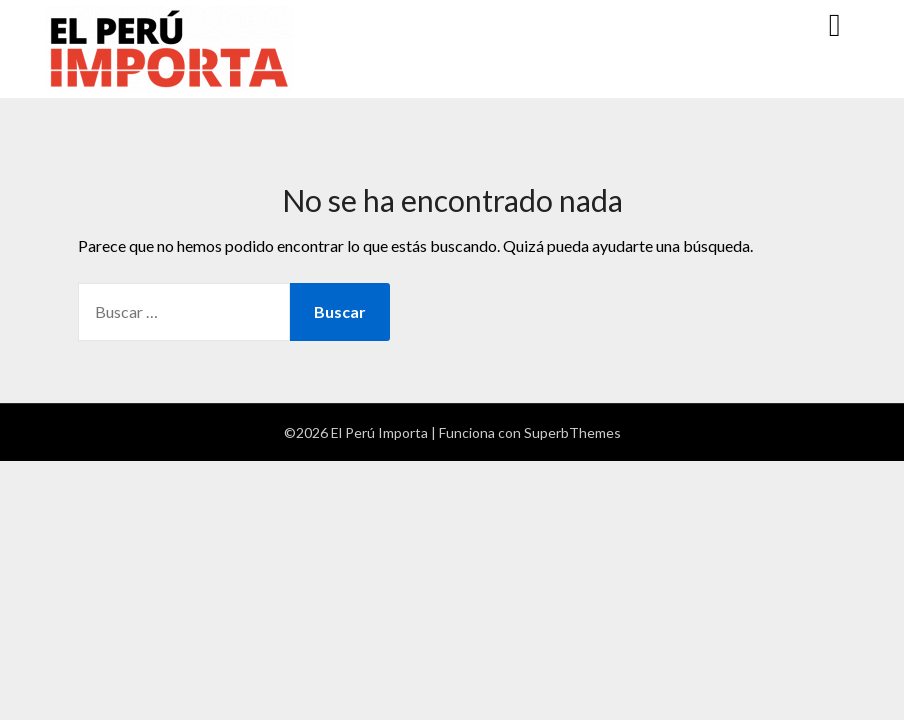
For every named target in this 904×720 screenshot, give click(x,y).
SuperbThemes (572, 432)
